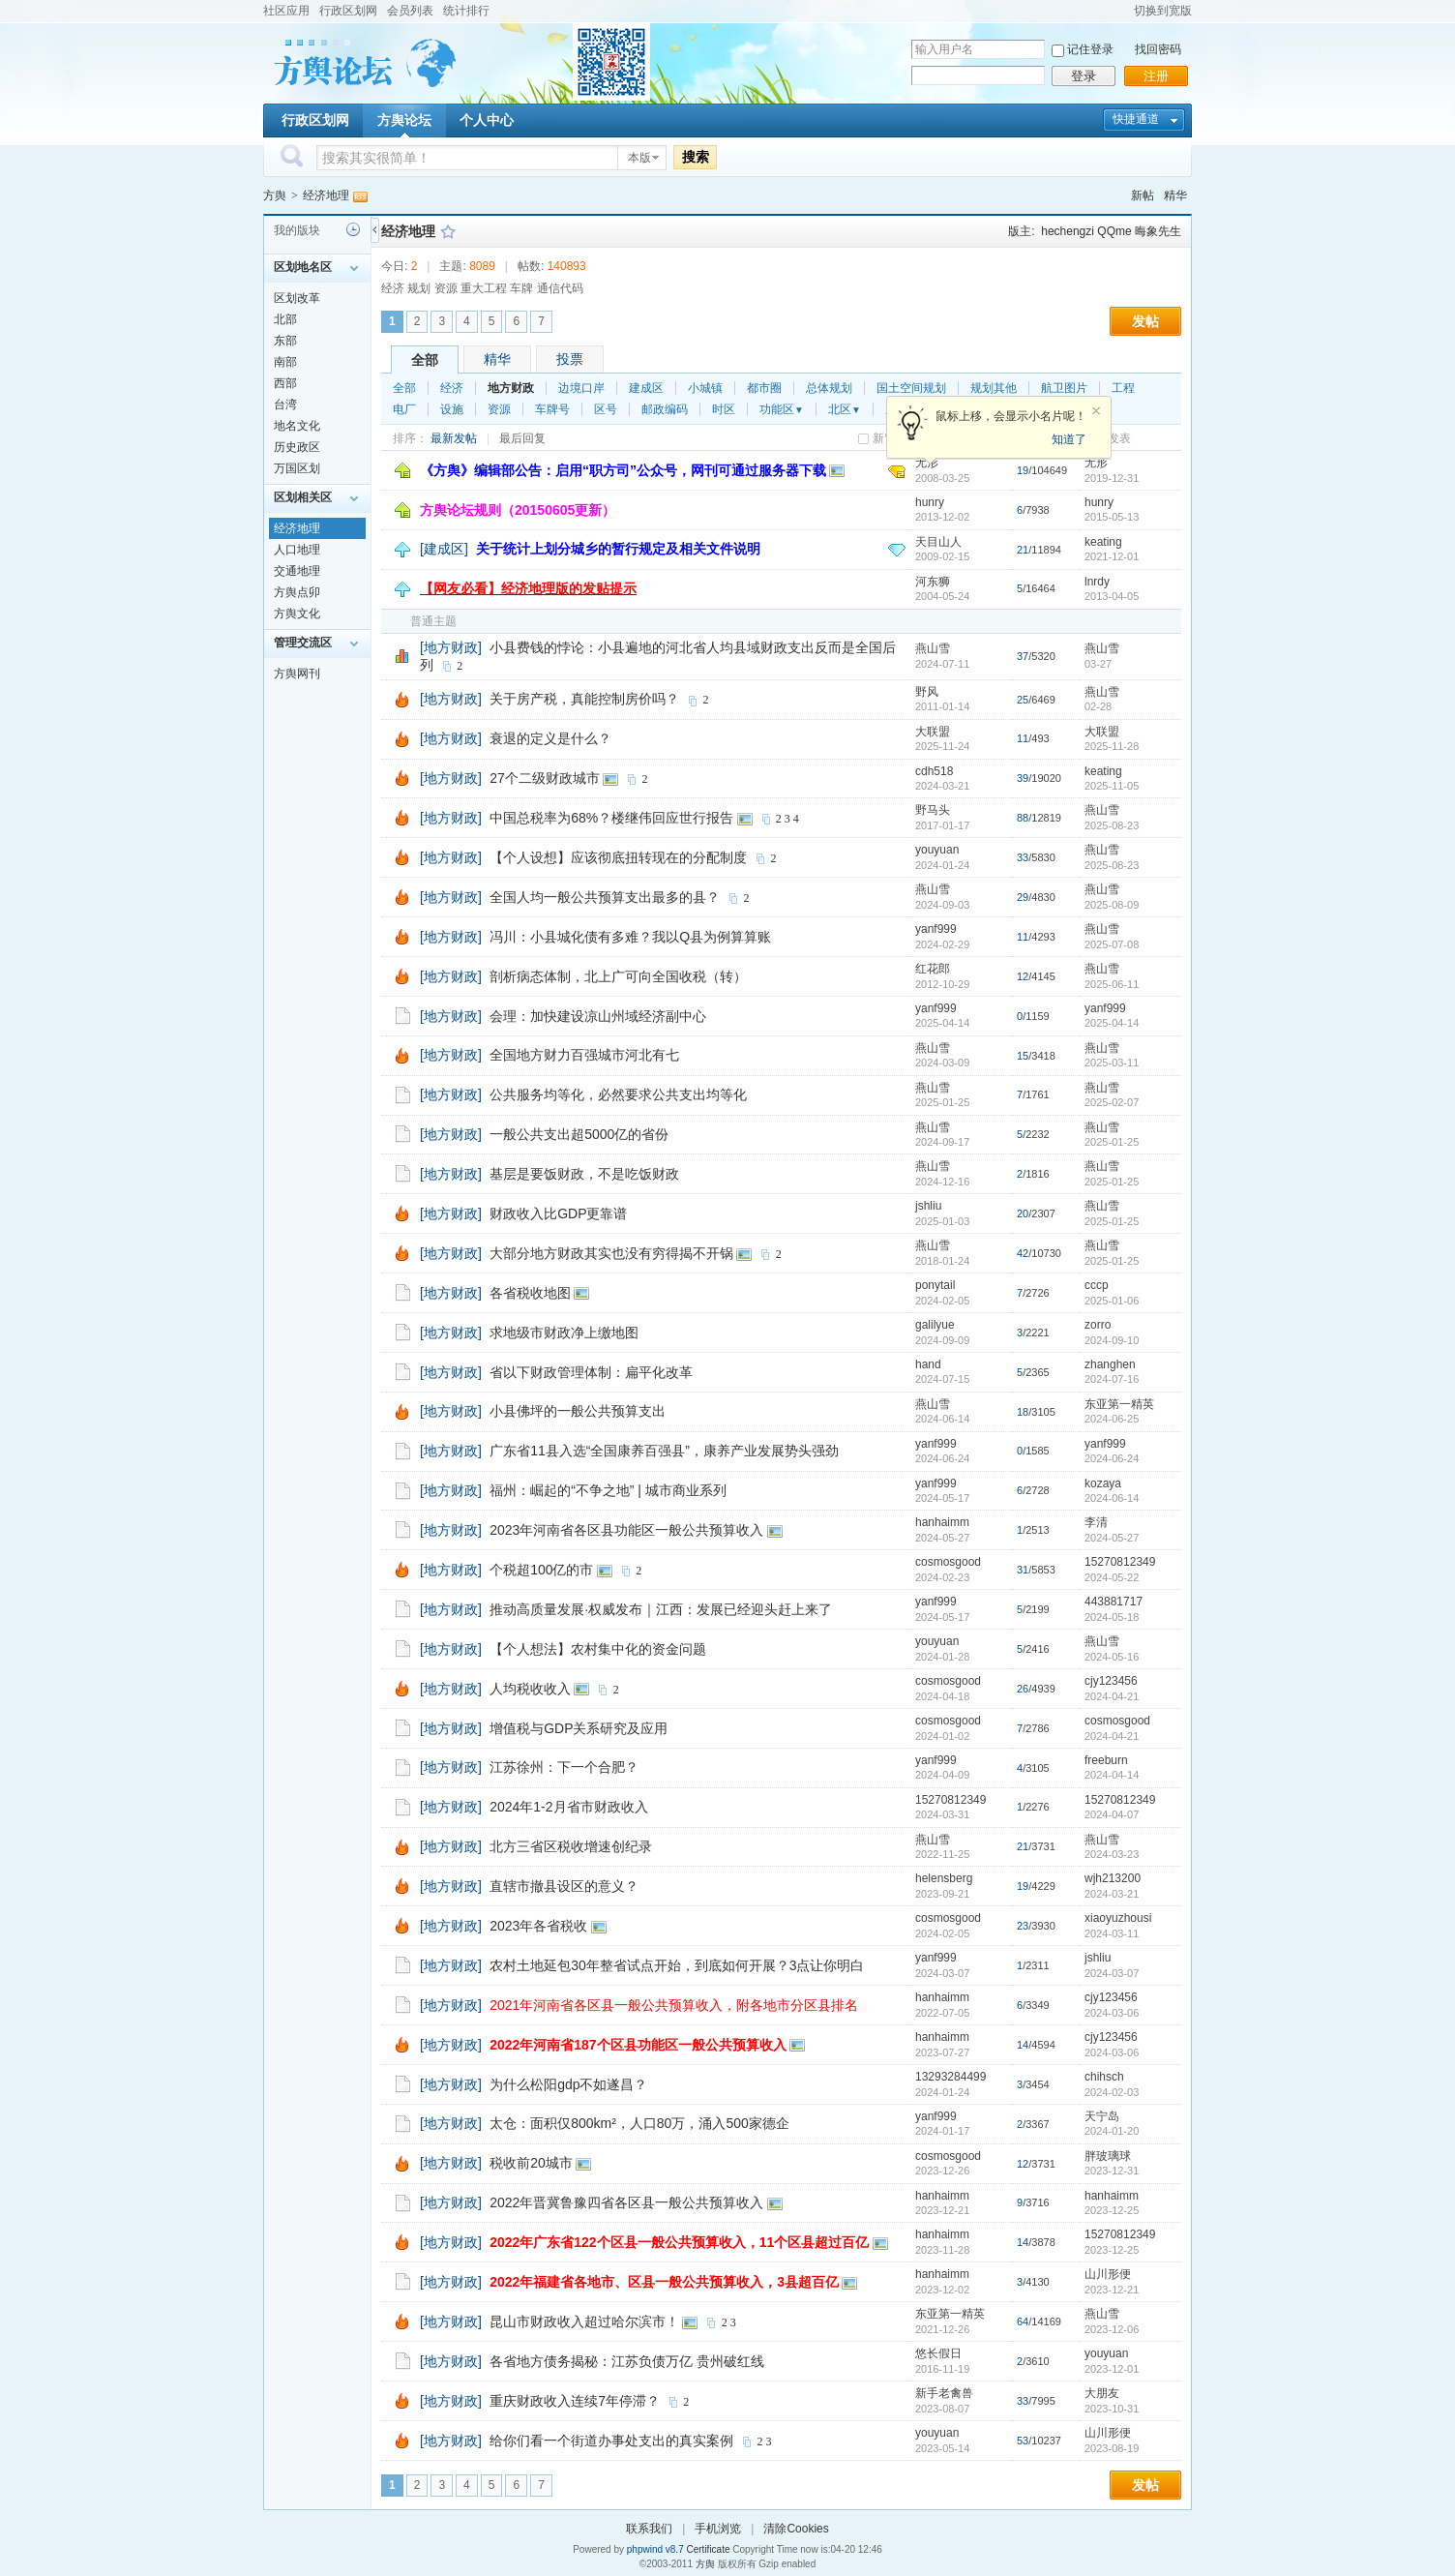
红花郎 (932, 968)
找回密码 (1158, 49)
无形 (1096, 462)
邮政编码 (664, 409)
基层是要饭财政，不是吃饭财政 (584, 1174)
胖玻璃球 (1107, 2156)
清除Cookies (795, 2528)
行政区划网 (348, 10)
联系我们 (649, 2528)
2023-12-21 (1111, 2289)
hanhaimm (942, 1522)
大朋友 (1101, 2393)
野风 (926, 692)
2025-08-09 (1111, 905)
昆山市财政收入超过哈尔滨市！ (584, 2321)
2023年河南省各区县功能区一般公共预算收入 (626, 1530)
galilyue (935, 1325)
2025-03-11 (1111, 1062)
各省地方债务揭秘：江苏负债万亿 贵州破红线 (627, 2361)
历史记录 (353, 229)
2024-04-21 (1111, 1696)
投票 (569, 359)
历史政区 (297, 447)
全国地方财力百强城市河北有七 (584, 1055)
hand (928, 1364)
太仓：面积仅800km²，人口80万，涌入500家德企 (639, 2123)
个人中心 (487, 120)
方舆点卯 (297, 592)
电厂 (404, 409)
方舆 (274, 195)
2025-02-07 (1111, 1102)
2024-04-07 (1111, 1814)
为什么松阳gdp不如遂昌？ (568, 2084)
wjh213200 (1112, 1878)
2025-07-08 (1111, 944)
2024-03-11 (1111, 1933)
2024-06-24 (1111, 1458)
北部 (285, 319)
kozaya (1102, 1483)
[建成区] (444, 548)
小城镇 (705, 388)
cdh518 (934, 771)
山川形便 (1107, 2274)
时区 (723, 409)
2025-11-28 (1111, 746)
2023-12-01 (1111, 2369)
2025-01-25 (1111, 1142)
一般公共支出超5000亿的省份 (579, 1134)
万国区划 (297, 468)
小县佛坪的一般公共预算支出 (578, 1411)
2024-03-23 (1111, 1854)
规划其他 (993, 388)
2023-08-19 (1111, 2448)
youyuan (937, 849)
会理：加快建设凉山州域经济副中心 (598, 1016)
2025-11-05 (1111, 786)
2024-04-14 (1111, 1775)
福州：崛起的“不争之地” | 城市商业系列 (608, 1490)
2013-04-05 (1111, 596)
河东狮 (932, 581)
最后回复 (522, 438)
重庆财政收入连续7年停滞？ (575, 2401)
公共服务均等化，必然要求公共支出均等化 (618, 1094)
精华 (1175, 195)
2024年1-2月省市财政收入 (568, 1806)
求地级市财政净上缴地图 (564, 1332)
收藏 (448, 231)
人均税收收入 (530, 1688)
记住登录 (1090, 49)
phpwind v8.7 (655, 2549)
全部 (424, 360)
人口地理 (297, 549)
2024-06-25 (1111, 1418)
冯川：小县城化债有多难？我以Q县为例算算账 (630, 936)
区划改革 (297, 298)
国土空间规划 (911, 388)
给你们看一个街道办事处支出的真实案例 (611, 2440)
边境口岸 (581, 388)
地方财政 (511, 388)
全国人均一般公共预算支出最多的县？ (605, 897)
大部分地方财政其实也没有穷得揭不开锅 (611, 1253)
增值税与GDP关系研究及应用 (579, 1728)
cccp (1096, 1285)
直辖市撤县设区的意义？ (564, 1886)
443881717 (1113, 1601)
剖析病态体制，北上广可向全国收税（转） (618, 976)
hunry (929, 502)
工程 (1123, 388)
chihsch (1104, 2076)
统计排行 (466, 10)
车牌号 (552, 409)
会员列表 (410, 10)
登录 (1083, 76)
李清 (1096, 1522)
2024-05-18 (1111, 1617)
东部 (285, 340)
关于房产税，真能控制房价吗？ (584, 698)
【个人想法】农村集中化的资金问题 (598, 1649)
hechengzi (1067, 231)
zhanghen (1110, 1364)
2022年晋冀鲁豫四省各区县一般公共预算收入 (626, 2202)
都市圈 (764, 388)
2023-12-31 (1111, 2170)
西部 (285, 383)
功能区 (781, 409)
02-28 (1098, 706)
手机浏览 (718, 2528)
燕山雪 (932, 648)
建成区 (646, 388)
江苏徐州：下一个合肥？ (564, 1767)
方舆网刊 (297, 673)
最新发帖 (454, 438)
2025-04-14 (1111, 1023)
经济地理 (326, 195)
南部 (285, 362)
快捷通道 (1136, 119)
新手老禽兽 (944, 2393)
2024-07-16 (1111, 1379)
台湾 (285, 404)
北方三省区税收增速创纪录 (571, 1846)
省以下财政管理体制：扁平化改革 (591, 1372)
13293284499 (950, 2076)
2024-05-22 (1111, 1577)
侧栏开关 (375, 230)
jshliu (928, 1206)
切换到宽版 (1163, 10)
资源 (499, 409)
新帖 (1142, 195)
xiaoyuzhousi (1117, 1918)
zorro (1097, 1325)
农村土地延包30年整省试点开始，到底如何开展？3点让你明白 (677, 1965)
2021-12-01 (1111, 556)
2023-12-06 (1111, 2329)
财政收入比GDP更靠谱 (558, 1213)
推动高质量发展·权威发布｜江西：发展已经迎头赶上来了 (661, 1609)
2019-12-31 (1111, 478)
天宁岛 (1101, 2116)
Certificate (707, 2549)
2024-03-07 (1111, 1973)
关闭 (1096, 411)
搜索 (695, 157)
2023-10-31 (1111, 2408)
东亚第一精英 (1119, 1404)
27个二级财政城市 (545, 778)
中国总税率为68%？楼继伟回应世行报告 (611, 817)
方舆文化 (297, 613)
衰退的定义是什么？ (550, 738)
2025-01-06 (1111, 1300)
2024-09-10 (1111, 1340)
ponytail (935, 1285)
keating (1103, 542)
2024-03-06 (1111, 2013)
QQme (1114, 231)
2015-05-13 (1111, 517)
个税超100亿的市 (541, 1569)
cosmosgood (948, 1562)
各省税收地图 (530, 1293)
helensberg (943, 1878)
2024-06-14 (1111, 1498)
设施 (451, 409)
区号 (605, 409)
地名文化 (297, 426)
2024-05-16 (1111, 1656)
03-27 (1098, 664)
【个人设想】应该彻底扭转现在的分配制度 (618, 857)
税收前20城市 (531, 2163)
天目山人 (938, 542)
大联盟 (932, 731)
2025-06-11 (1111, 984)
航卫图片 (1064, 388)
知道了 (1069, 439)
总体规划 (829, 388)
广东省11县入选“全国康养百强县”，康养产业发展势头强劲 (664, 1450)
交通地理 (297, 571)
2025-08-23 (1111, 825)
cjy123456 (1111, 1681)
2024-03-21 (1111, 1894)
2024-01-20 (1111, 2131)
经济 (451, 388)
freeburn (1106, 1760)
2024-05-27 (1111, 1537)
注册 (1156, 76)
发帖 (1145, 321)
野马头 (932, 810)
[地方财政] (451, 647)
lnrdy (1097, 581)
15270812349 (1119, 1562)
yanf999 (936, 929)
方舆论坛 (404, 120)
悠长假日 (938, 2353)
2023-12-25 (1111, 2210)
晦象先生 (1158, 231)
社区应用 (286, 10)
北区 (844, 409)
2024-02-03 (1111, 2092)
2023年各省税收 (538, 1925)
